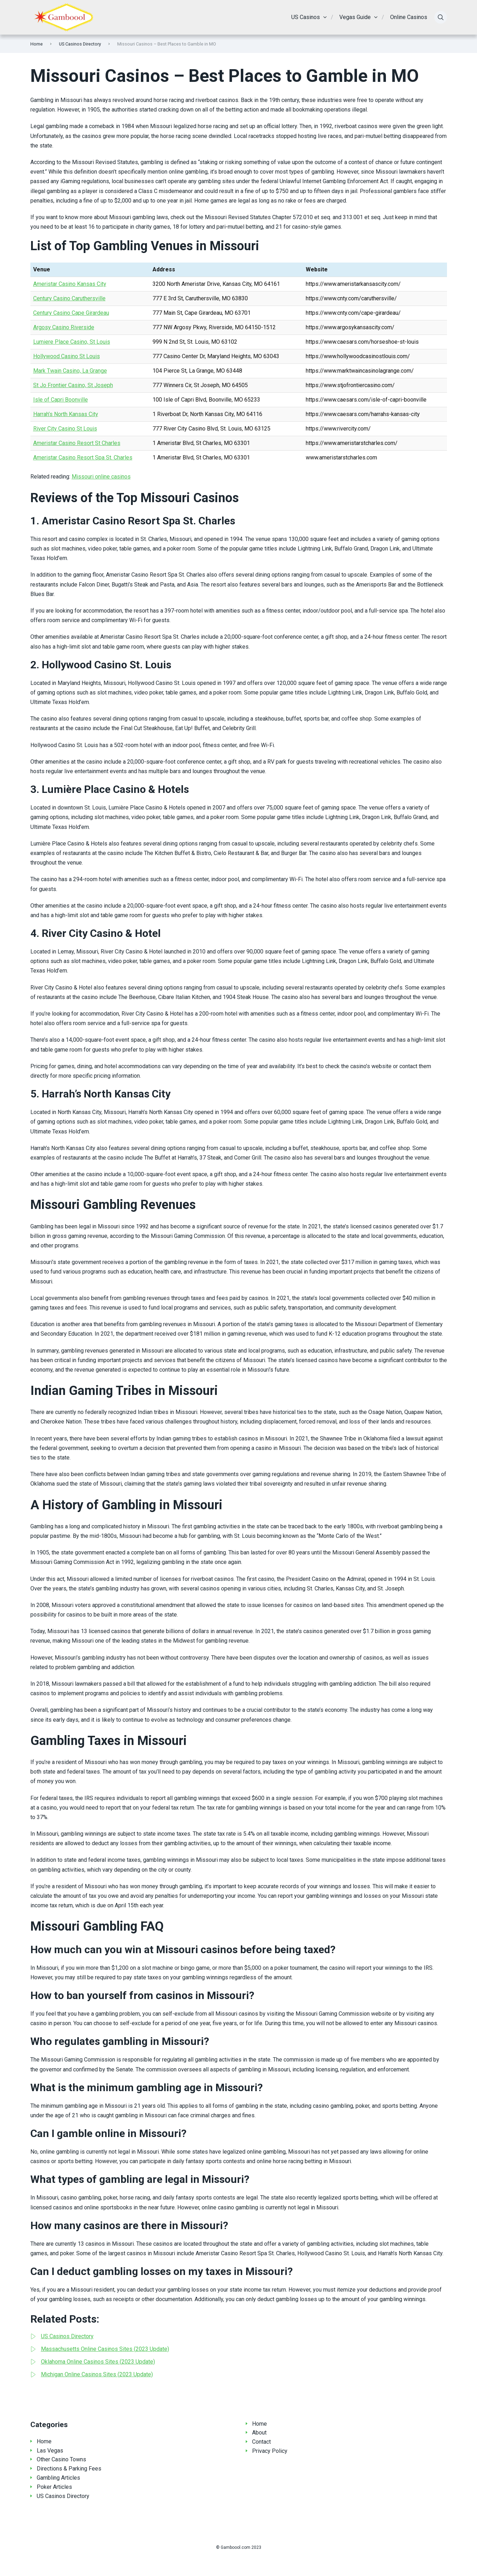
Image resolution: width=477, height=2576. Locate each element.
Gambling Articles (58, 2477)
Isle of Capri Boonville (60, 399)
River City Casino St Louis (65, 428)
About (259, 2432)
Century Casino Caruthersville (69, 298)
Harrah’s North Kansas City (65, 414)
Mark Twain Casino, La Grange (70, 370)
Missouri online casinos (101, 476)
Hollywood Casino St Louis (66, 356)
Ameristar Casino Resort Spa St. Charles (82, 457)
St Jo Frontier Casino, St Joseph (73, 385)
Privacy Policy (269, 2451)
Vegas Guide (355, 17)
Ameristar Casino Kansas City (69, 284)
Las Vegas (50, 2450)
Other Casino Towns (61, 2459)
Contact (261, 2441)
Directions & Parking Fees (69, 2468)
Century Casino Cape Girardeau (71, 312)
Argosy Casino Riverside (63, 327)
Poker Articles (54, 2487)
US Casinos (305, 17)
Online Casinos (408, 17)
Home (36, 44)
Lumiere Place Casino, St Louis (71, 341)
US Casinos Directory (80, 44)
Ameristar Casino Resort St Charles (76, 443)
